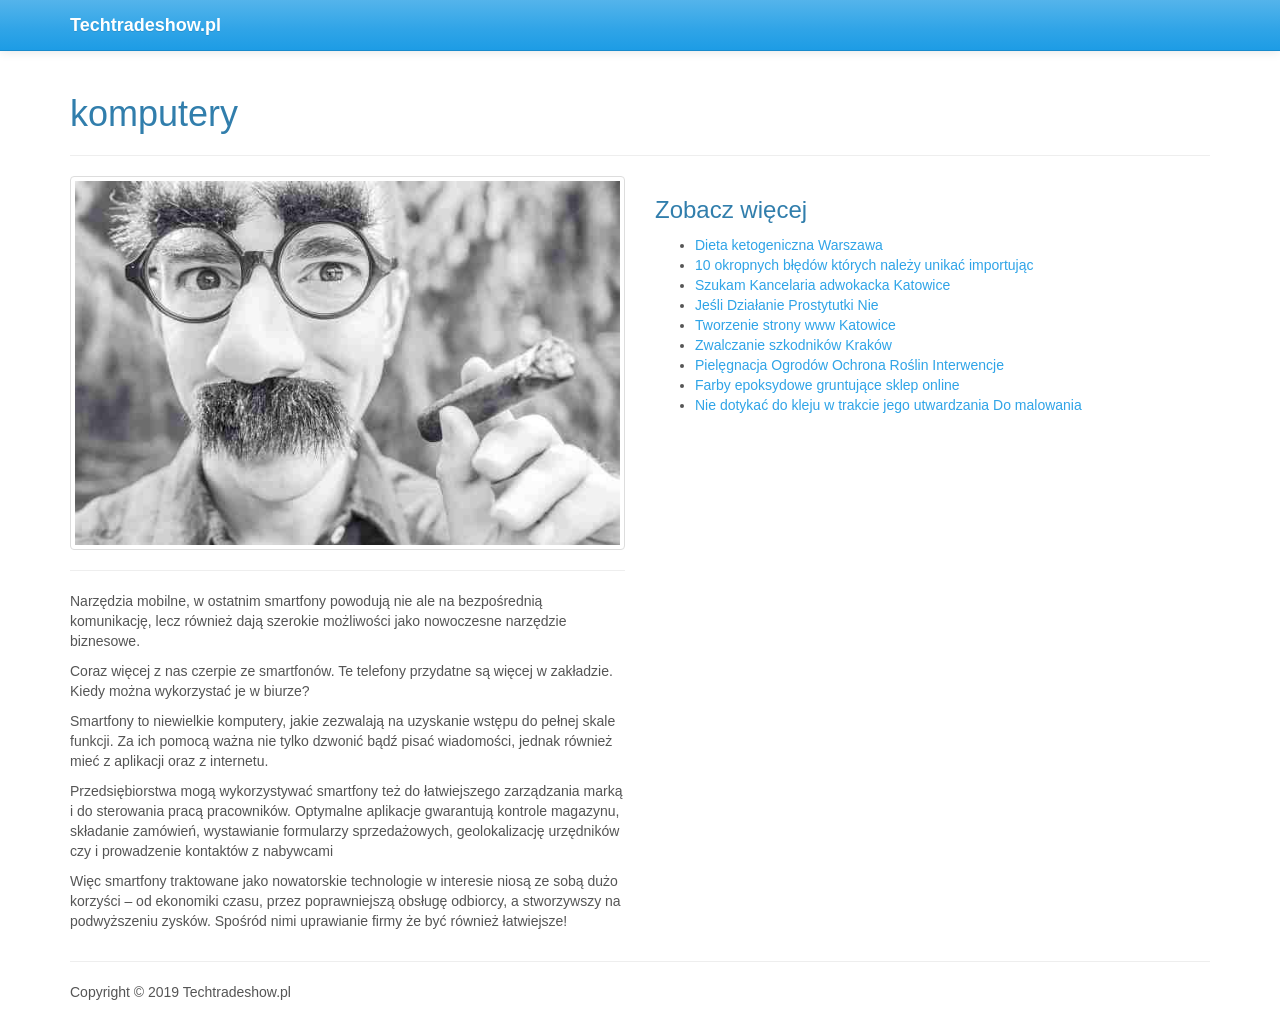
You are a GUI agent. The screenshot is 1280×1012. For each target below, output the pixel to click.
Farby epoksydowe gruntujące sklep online (827, 385)
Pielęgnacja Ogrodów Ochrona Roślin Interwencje (849, 365)
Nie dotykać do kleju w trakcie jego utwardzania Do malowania (888, 405)
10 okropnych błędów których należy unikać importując (864, 265)
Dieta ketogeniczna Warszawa (789, 245)
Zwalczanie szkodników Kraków (793, 345)
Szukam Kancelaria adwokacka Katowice (822, 285)
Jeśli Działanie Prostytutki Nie (787, 305)
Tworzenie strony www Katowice (795, 325)
